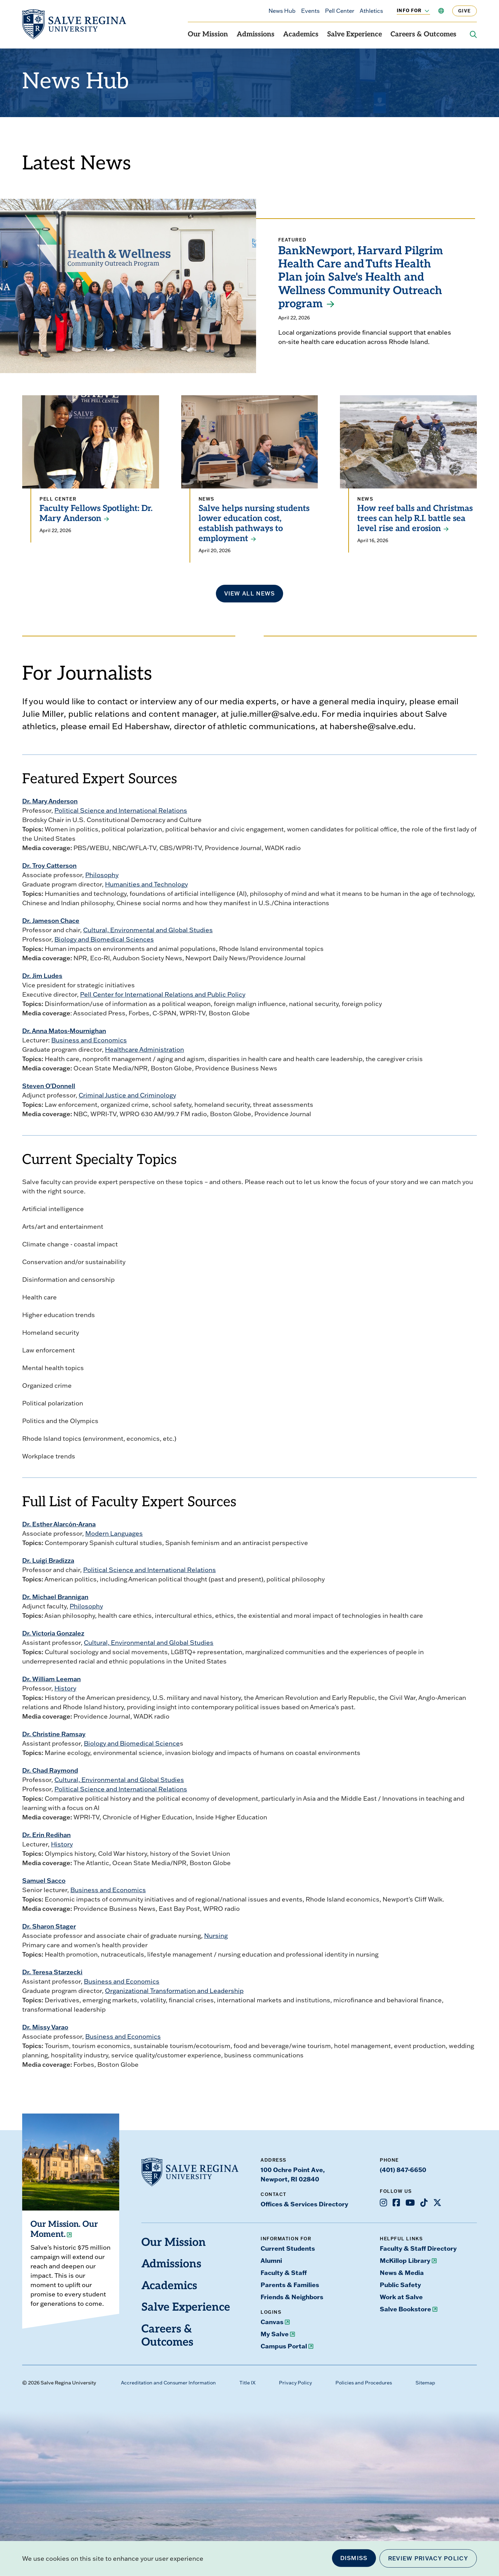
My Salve (275, 2334)
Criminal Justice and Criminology (127, 1095)
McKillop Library (405, 2260)
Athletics (371, 11)
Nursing (216, 1936)
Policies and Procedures (363, 2383)
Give (464, 11)
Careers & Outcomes (423, 34)
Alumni (271, 2260)
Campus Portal (284, 2346)
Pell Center (339, 11)
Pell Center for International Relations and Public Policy (162, 994)
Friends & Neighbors (292, 2297)
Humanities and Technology (146, 884)
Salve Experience (354, 34)
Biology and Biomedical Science (132, 1743)
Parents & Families (290, 2285)
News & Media (402, 2272)
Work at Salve (401, 2297)
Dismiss (354, 2558)
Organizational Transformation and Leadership (174, 1991)
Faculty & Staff (284, 2272)
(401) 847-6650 (403, 2169)
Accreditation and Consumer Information (168, 2383)
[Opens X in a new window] (437, 2202)
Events (310, 11)
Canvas (272, 2322)
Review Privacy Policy (428, 2558)
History (65, 1688)
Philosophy (102, 875)
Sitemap (425, 2383)
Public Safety (400, 2285)
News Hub (282, 11)
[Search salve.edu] (473, 34)
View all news (249, 593)
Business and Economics (89, 1040)
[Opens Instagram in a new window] (383, 2202)
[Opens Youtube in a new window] (410, 2202)
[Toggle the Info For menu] (423, 10)
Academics (300, 34)
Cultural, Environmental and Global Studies (148, 930)
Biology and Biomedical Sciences (104, 939)
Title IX (247, 2383)
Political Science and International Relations (120, 810)
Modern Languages (114, 1533)
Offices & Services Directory (304, 2204)
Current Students (288, 2248)
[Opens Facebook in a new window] (396, 2202)
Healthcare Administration (144, 1049)
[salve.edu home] (74, 24)
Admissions (255, 34)
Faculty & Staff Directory (418, 2248)
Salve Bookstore (405, 2309)
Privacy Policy (295, 2383)
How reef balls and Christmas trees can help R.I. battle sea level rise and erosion (415, 519)
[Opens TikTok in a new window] (424, 2202)
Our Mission (208, 34)
